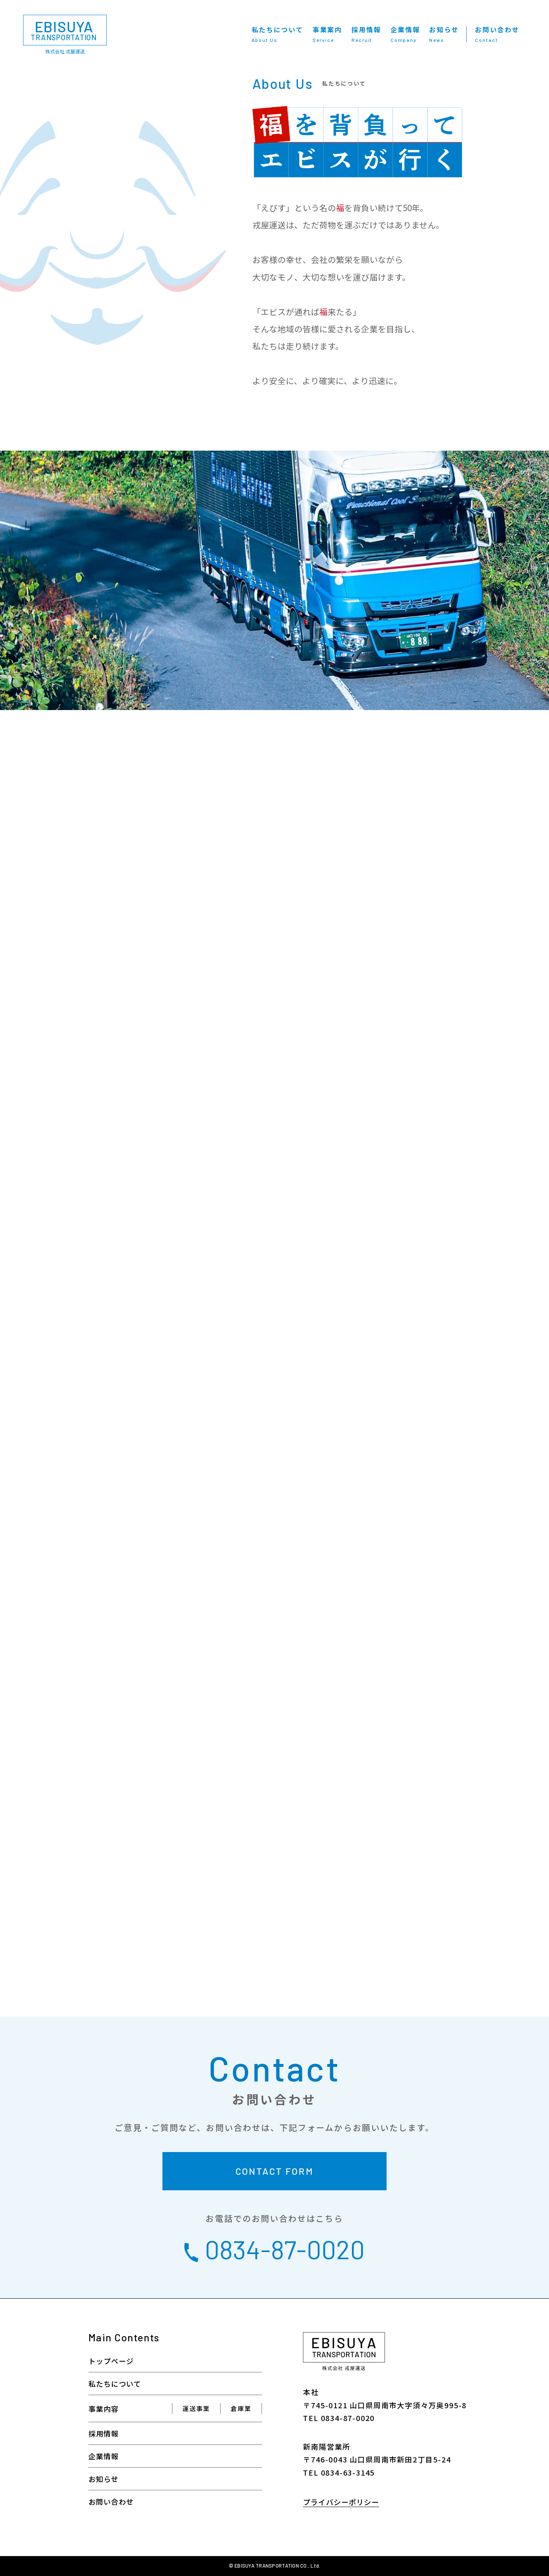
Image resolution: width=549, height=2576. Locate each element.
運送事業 (195, 2408)
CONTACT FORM (275, 2171)
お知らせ (444, 34)
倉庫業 (241, 2408)
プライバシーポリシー (341, 2502)
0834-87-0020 (274, 2249)
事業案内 (327, 34)
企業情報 (405, 34)
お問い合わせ (497, 34)
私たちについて (277, 34)
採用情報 (366, 34)
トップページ (111, 2361)
